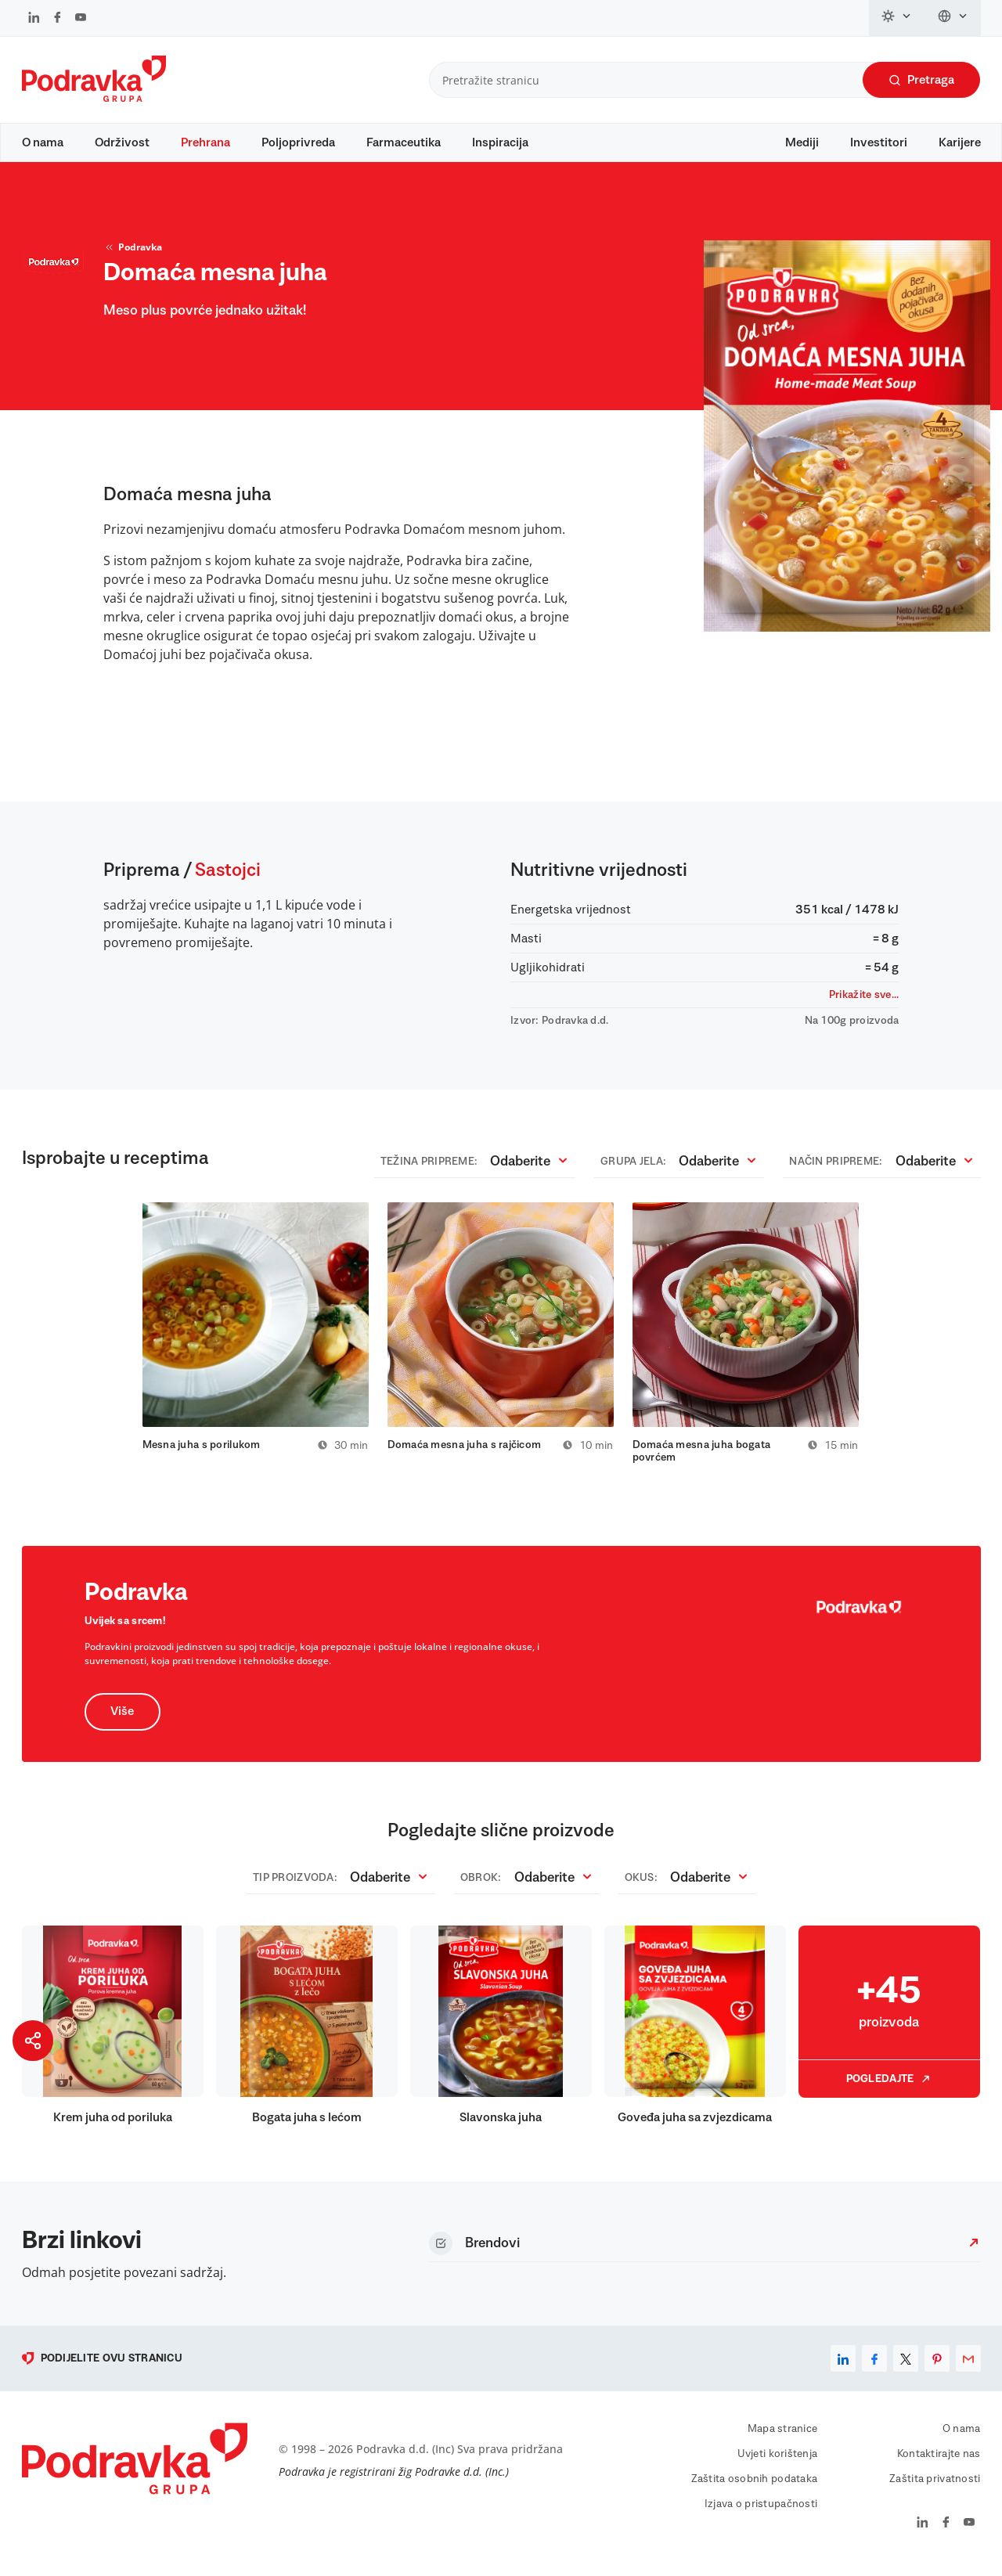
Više (123, 1720)
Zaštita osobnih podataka (754, 2487)
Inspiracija (500, 142)
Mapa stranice (783, 2437)
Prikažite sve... (864, 1002)
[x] (905, 2367)
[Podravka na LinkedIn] (34, 19)
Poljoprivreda (298, 142)
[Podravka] (94, 98)
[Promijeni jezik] (953, 18)
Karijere (960, 142)
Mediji (802, 142)
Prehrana (205, 142)
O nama (42, 142)
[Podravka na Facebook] (57, 19)
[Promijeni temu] (897, 18)
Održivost (122, 142)
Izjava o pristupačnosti (761, 2512)
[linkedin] (843, 2367)
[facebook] (874, 2367)
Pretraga (921, 80)
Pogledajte (889, 2087)
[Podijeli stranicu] (33, 2040)
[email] (968, 2367)
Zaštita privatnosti (934, 2487)
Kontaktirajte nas (939, 2462)
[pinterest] (937, 2367)
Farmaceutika (403, 142)
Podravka (132, 255)
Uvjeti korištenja (777, 2462)
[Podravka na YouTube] (80, 19)
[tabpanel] (255, 1335)
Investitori (878, 142)
